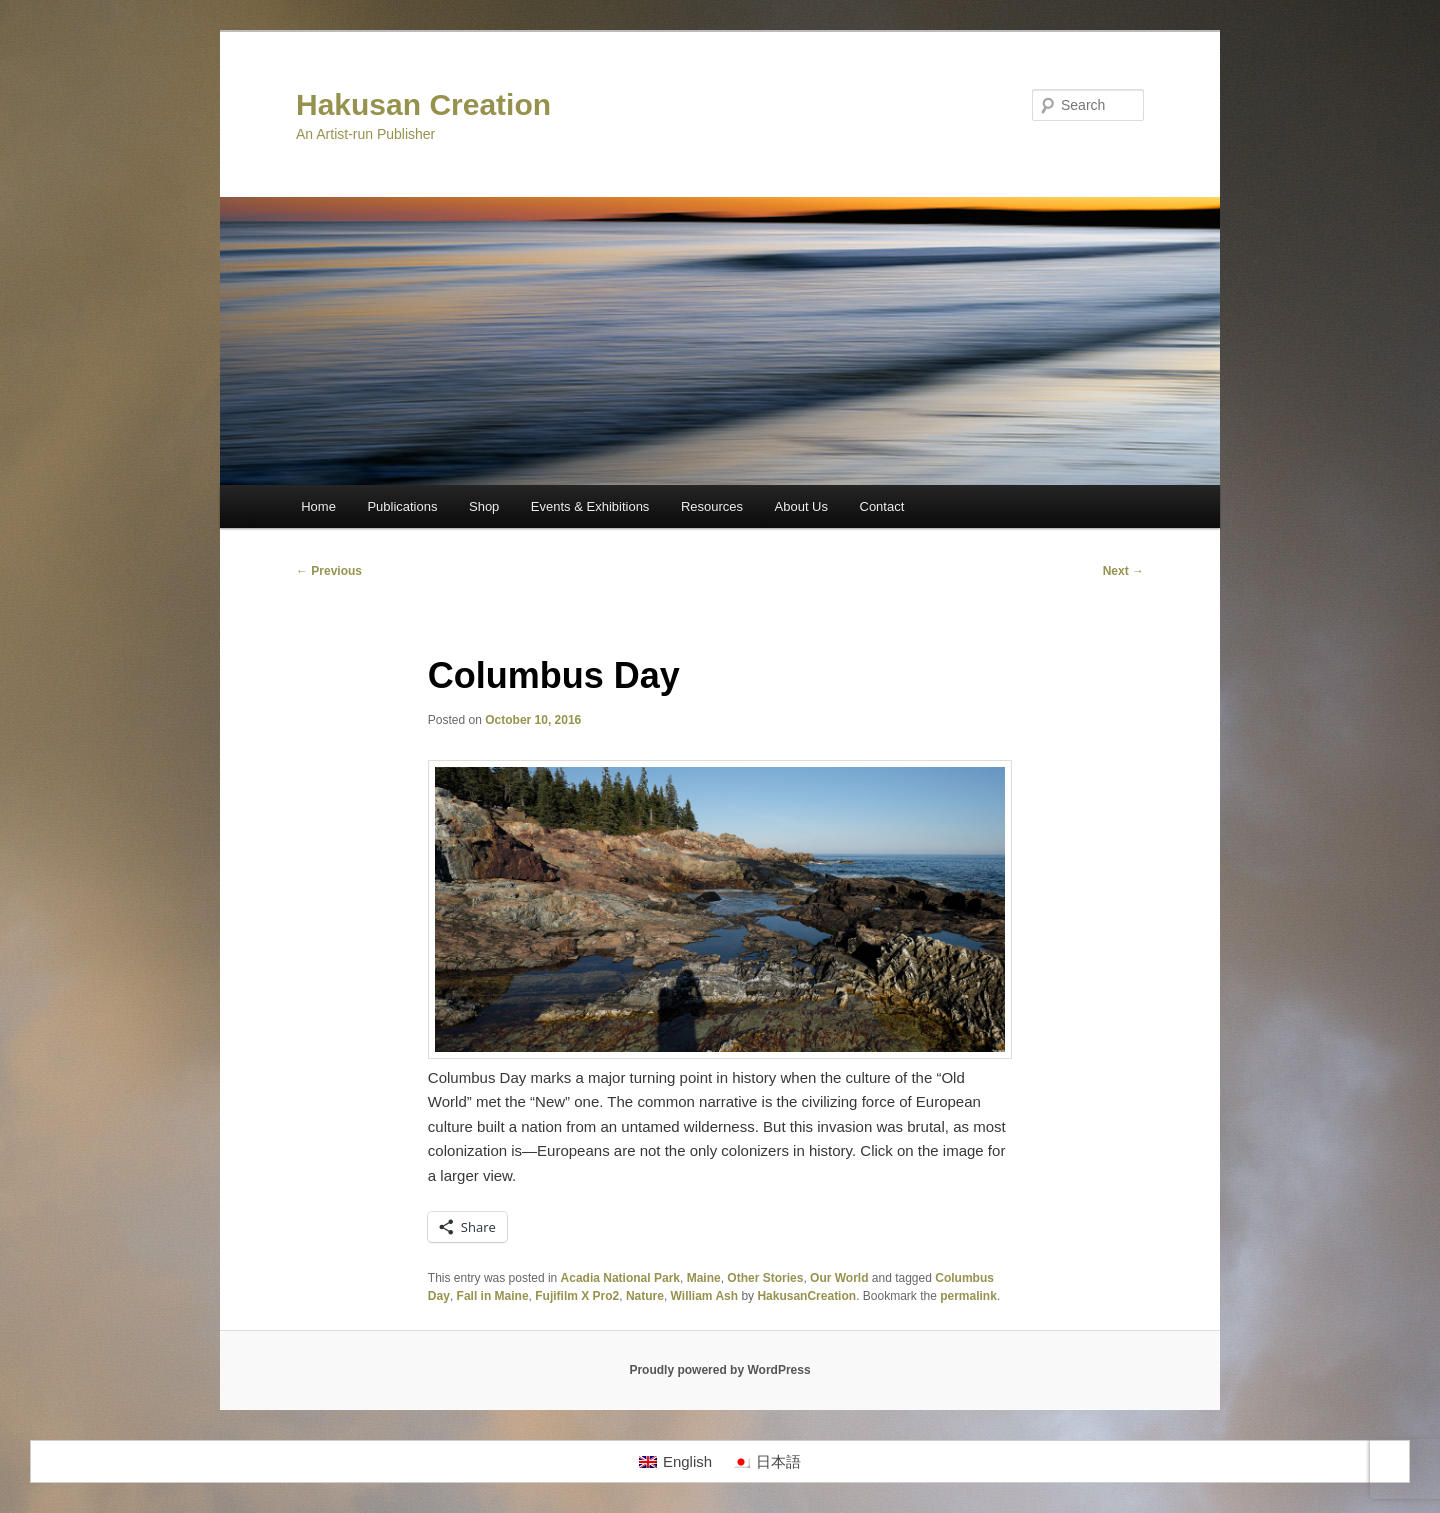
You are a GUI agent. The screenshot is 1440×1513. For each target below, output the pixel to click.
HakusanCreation (806, 1296)
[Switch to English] (675, 1462)
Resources (712, 506)
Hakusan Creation (423, 104)
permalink (968, 1296)
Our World (839, 1278)
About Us (801, 506)
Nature (645, 1296)
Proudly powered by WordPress (719, 1370)
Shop (484, 506)
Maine (704, 1278)
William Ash (704, 1296)
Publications (402, 506)
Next (1123, 571)
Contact (882, 506)
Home (318, 506)
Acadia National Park (620, 1278)
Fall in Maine (493, 1296)
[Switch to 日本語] (766, 1462)
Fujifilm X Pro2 (577, 1296)
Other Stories (765, 1278)
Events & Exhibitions (590, 506)
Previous (329, 571)
